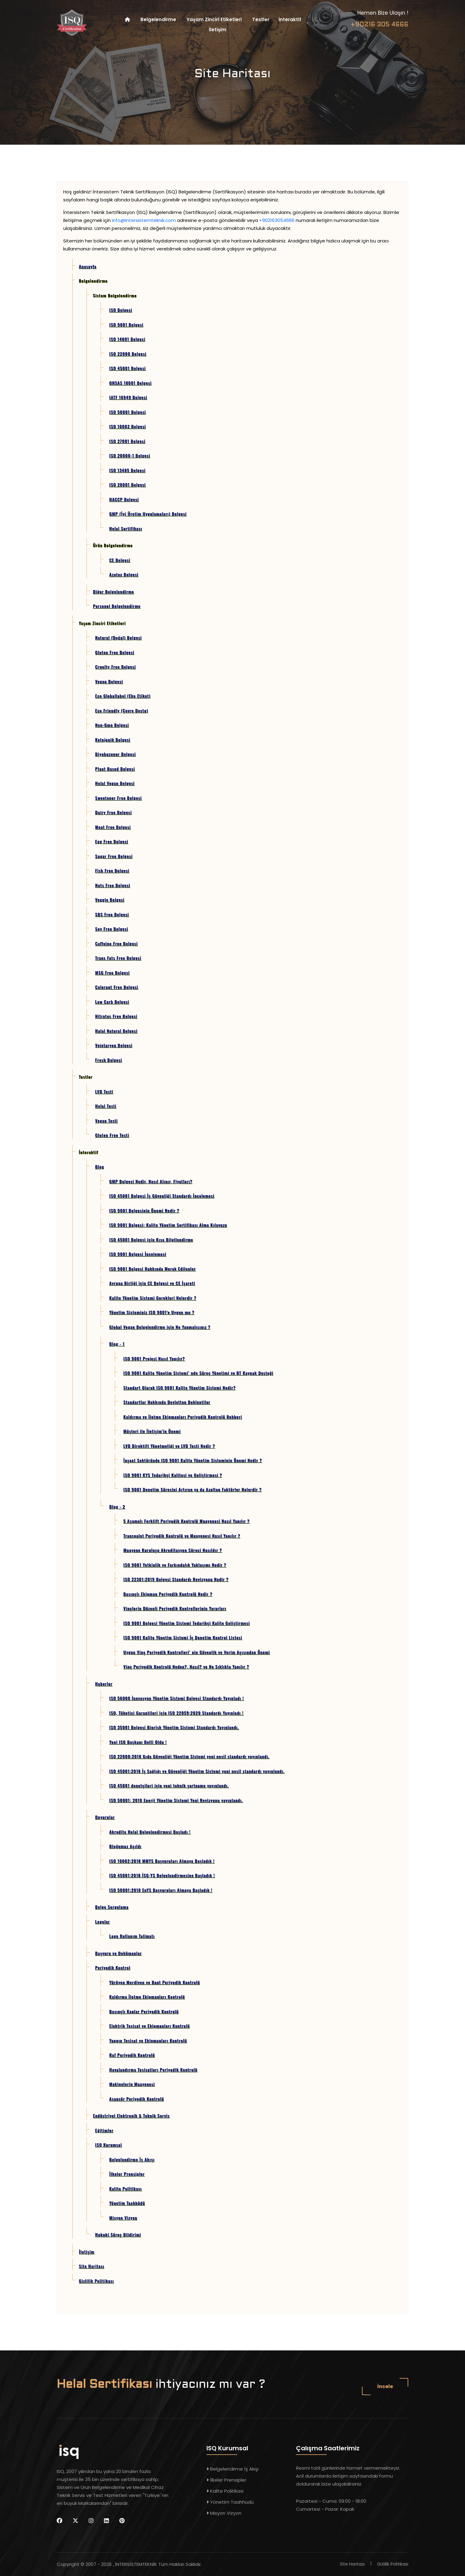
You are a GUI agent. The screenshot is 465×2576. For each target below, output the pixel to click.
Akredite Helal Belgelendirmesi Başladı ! (149, 1831)
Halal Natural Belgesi (116, 1030)
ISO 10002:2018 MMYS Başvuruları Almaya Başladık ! (161, 1861)
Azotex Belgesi (123, 574)
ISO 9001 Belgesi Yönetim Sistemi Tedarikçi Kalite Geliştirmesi (186, 1623)
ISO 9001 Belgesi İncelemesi (137, 1254)
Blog (99, 1166)
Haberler (104, 1683)
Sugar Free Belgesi (114, 856)
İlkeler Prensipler (127, 2173)
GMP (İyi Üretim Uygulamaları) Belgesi (147, 513)
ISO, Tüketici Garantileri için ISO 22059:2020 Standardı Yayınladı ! (176, 1712)
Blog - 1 (117, 1343)
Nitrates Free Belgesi (116, 1016)
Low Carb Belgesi (112, 1001)
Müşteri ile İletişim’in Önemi (152, 1431)
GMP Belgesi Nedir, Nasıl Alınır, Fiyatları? (150, 1181)
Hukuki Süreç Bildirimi (118, 2234)
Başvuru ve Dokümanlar (118, 1953)
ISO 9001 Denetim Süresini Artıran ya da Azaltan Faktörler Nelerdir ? (192, 1489)
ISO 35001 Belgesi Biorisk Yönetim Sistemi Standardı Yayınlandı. (174, 1727)
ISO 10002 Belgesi (127, 426)
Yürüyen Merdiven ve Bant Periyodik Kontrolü (154, 1982)
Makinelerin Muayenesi (132, 2084)
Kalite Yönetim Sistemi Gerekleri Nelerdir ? (152, 1297)
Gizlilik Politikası (96, 2280)
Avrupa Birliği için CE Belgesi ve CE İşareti (152, 1283)
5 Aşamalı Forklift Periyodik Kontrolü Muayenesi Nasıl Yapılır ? (186, 1521)
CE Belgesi (119, 560)
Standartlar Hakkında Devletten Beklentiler (166, 1402)
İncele (385, 2386)
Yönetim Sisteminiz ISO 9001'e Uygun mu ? (151, 1312)
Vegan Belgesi (109, 681)
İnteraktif (290, 19)
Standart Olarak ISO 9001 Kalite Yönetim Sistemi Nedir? (179, 1387)
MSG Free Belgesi (112, 972)
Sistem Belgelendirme (115, 295)
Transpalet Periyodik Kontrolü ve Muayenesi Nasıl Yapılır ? (181, 1535)
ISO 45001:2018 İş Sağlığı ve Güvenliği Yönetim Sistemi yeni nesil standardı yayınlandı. (197, 1771)
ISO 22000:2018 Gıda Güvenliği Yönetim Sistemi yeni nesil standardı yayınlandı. (189, 1756)
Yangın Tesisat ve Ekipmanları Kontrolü (148, 2040)
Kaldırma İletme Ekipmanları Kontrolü (147, 1996)
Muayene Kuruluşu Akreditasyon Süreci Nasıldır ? (172, 1550)
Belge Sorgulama (112, 1906)
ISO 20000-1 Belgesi (129, 455)
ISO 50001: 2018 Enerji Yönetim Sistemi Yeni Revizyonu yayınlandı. (176, 1800)
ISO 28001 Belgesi (127, 484)
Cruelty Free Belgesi (115, 666)
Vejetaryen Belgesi (113, 1045)
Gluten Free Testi (112, 1135)
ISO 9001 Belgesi (126, 324)
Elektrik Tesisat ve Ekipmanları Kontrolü (149, 2025)
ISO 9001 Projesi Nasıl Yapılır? (154, 1358)
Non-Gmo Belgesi (112, 725)
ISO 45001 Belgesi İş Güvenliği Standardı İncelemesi (161, 1195)
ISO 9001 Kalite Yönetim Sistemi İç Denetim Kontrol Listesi (182, 1637)
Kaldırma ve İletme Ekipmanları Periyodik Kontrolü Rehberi (182, 1416)
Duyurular (105, 1817)
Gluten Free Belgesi (114, 652)
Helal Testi (105, 1106)
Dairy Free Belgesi (113, 812)
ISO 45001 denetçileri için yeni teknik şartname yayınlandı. (169, 1785)
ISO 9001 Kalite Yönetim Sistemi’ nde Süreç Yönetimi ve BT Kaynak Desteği (198, 1373)
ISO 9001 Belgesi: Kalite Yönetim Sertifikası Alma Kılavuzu (168, 1224)
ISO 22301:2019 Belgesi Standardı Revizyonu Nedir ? (176, 1579)
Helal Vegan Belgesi (115, 783)
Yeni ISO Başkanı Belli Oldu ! (138, 1742)
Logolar (102, 1921)
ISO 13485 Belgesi (127, 470)
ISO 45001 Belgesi (127, 368)
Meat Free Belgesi (113, 827)
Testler (260, 19)
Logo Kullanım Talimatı (132, 1936)
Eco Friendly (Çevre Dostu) (121, 710)
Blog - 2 (117, 1506)
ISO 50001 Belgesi (127, 412)
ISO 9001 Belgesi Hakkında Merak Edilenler (152, 1268)
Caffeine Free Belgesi (116, 943)
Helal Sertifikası (125, 528)
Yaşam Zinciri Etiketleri (214, 19)
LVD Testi (104, 1091)
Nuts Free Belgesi (112, 885)
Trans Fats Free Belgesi (118, 958)
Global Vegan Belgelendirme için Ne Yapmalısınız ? (159, 1327)
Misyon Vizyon (123, 2217)
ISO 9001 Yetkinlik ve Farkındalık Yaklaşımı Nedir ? (174, 1564)
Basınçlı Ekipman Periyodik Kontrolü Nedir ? (167, 1594)
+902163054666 (276, 220)
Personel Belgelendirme (116, 606)
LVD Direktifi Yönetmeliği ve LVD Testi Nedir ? (169, 1445)
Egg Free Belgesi (111, 841)
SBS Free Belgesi (112, 914)
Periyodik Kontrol (112, 1967)
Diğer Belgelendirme (113, 591)
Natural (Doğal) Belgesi (118, 637)
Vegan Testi (106, 1120)
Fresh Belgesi (108, 1060)
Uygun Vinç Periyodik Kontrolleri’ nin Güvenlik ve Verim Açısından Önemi (196, 1652)
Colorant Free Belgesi (116, 987)
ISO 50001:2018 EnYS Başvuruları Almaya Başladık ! (160, 1890)
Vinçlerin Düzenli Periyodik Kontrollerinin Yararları (174, 1608)
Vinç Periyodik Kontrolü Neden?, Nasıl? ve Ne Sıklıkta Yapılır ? (186, 1666)
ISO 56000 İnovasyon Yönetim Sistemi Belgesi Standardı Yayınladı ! (176, 1698)
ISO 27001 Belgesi (127, 441)
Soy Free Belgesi (111, 928)
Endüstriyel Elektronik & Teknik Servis (131, 2115)
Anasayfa (87, 266)
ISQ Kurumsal (108, 2144)
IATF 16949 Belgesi (128, 397)
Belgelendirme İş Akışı (132, 2159)
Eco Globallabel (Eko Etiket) (123, 695)
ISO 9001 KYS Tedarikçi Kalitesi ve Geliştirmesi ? (172, 1475)
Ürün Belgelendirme (113, 545)
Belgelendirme (158, 19)
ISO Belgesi (120, 310)
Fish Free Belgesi (112, 870)
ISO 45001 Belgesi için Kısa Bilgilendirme (151, 1239)
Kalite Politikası (125, 2188)
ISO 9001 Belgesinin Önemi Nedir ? (144, 1210)
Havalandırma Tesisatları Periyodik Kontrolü (153, 2069)
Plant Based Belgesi (115, 768)
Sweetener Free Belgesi (118, 798)
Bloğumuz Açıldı (125, 1846)
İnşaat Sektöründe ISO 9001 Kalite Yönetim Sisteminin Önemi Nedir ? (192, 1460)
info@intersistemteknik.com (144, 220)
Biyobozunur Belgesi (115, 754)
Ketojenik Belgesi (112, 739)
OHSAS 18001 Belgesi (130, 382)
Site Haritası (91, 2266)
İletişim (217, 29)
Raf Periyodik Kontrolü (132, 2055)
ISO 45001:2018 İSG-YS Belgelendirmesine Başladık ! (162, 1875)
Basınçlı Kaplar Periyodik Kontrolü (144, 2011)
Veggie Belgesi (110, 899)
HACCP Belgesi (124, 499)
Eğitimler (104, 2130)
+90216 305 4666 (379, 25)
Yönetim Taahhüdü (127, 2203)
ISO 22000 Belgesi (127, 353)
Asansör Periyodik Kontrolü (136, 2098)
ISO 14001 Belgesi (127, 339)
